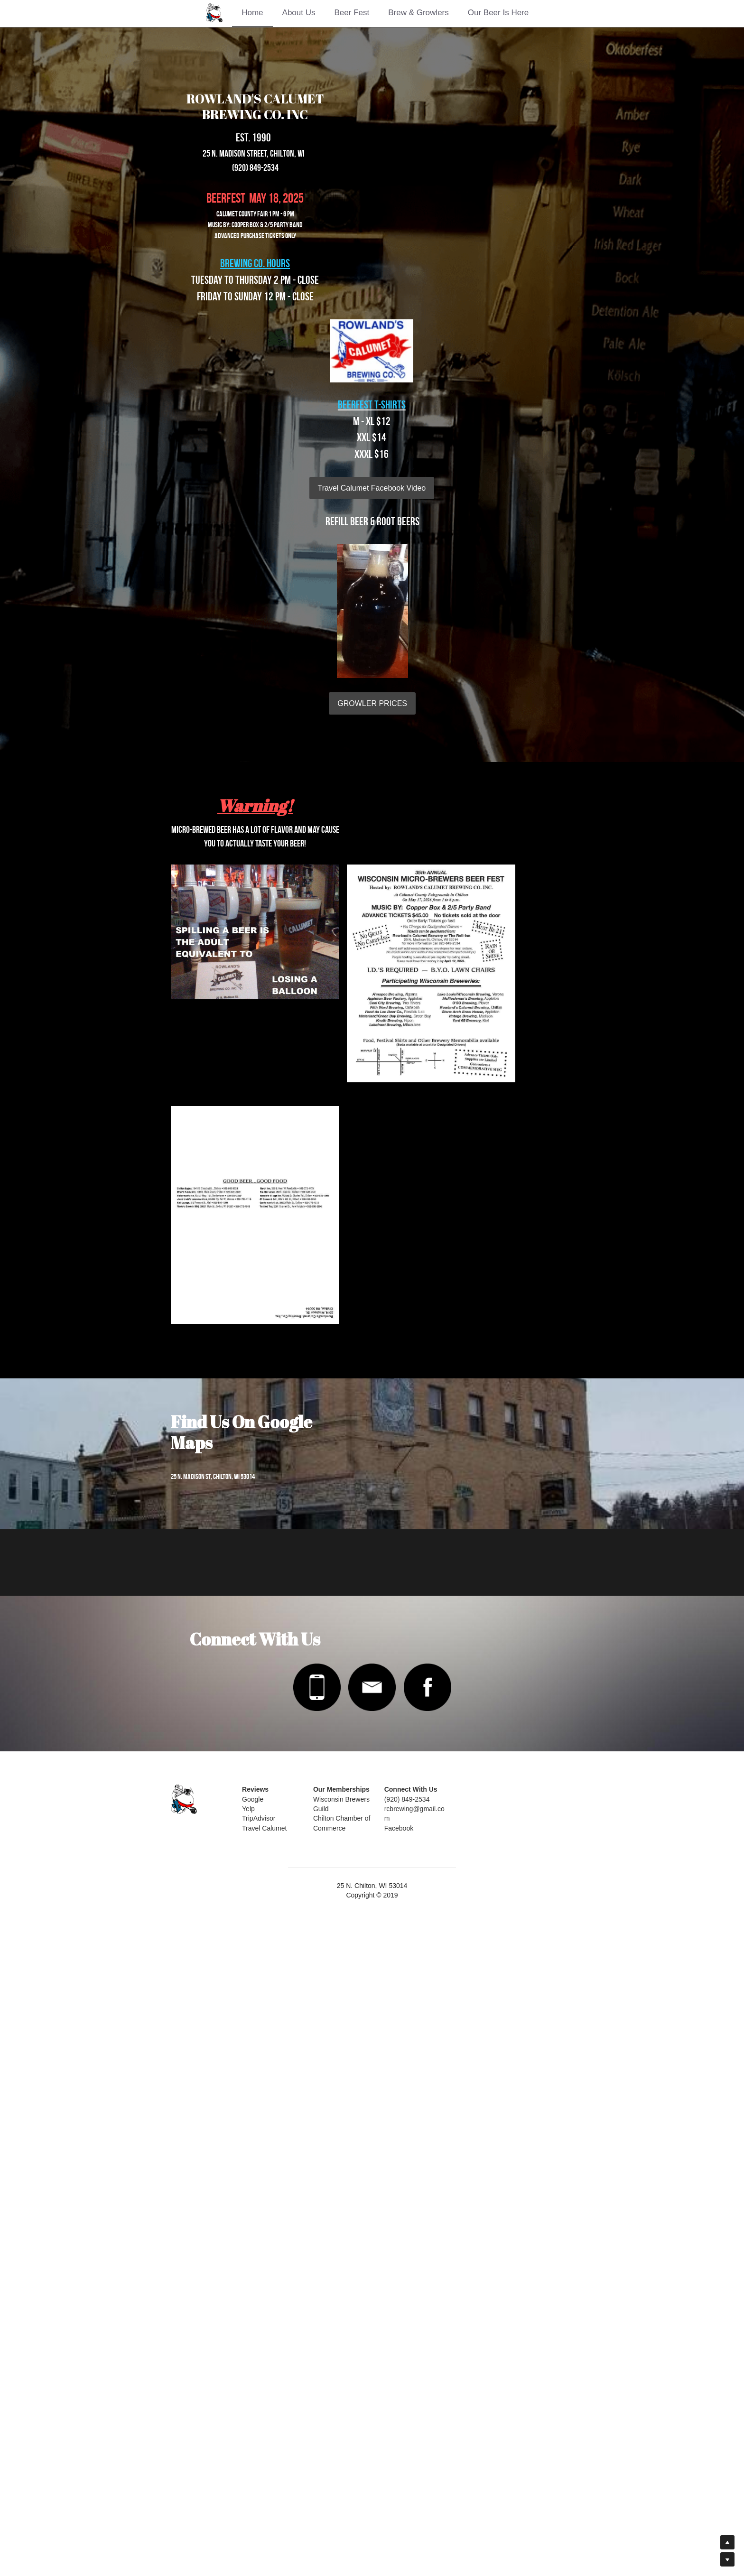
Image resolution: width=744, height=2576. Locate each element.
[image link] (315, 2339)
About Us (299, 12)
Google (259, 2451)
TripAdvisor (265, 2470)
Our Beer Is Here (498, 12)
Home (252, 12)
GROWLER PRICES (477, 494)
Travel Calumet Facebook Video (267, 473)
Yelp (255, 2461)
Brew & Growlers (418, 12)
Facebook (416, 2470)
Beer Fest (352, 12)
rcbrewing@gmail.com (435, 2461)
